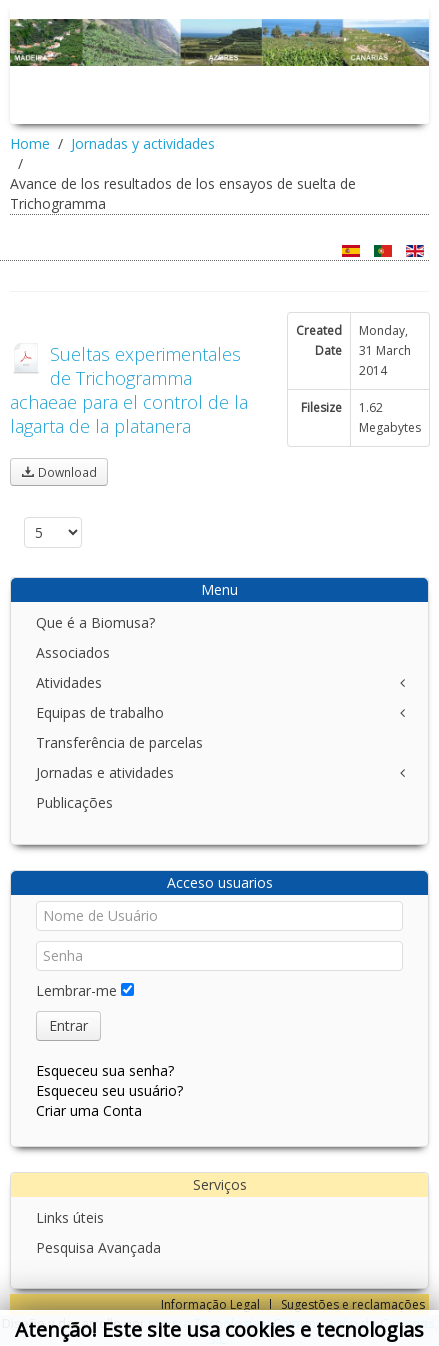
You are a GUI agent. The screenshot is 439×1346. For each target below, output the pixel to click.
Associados (73, 652)
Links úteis (70, 1217)
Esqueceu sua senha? (105, 1070)
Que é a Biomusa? (95, 622)
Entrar (68, 1025)
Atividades (69, 682)
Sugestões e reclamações (353, 1304)
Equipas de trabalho (100, 712)
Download (59, 472)
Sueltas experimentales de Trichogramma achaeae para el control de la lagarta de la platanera (129, 390)
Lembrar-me (76, 990)
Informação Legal (210, 1304)
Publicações (74, 802)
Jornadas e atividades (105, 772)
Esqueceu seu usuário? (109, 1090)
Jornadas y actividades (143, 143)
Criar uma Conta (89, 1110)
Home (30, 143)
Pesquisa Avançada (98, 1247)
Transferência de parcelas (119, 742)
